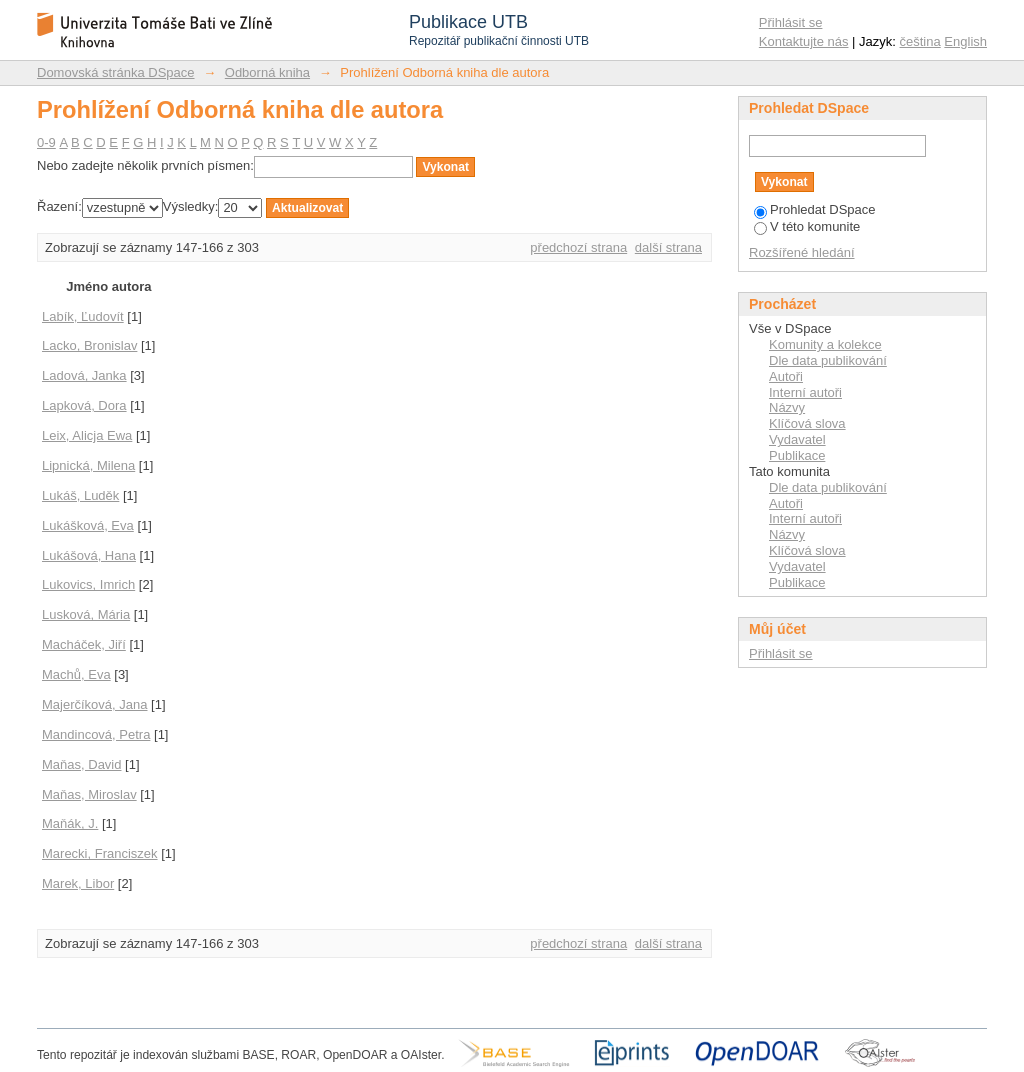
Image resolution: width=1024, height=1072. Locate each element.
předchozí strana (578, 247)
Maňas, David (81, 764)
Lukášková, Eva (88, 525)
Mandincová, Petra (96, 734)
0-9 (46, 142)
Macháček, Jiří (84, 644)
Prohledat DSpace (815, 209)
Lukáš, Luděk (80, 495)
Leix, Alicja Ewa (87, 435)
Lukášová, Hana (89, 555)
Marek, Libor (78, 883)
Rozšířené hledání (802, 252)
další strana (668, 247)
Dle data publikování (828, 360)
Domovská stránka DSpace (116, 72)
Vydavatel (797, 439)
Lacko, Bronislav (89, 345)
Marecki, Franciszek (100, 853)
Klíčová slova (807, 423)
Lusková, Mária (86, 614)
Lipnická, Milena (88, 465)
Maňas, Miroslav (89, 794)
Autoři (786, 376)
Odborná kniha (267, 72)
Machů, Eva (76, 674)
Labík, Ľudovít (83, 316)
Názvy (787, 407)
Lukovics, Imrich (88, 584)
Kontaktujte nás (804, 41)
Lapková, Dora (84, 405)
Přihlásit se (791, 22)
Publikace (797, 455)
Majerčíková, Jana (95, 704)
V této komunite (807, 226)
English (965, 41)
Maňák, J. (70, 823)
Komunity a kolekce (825, 344)
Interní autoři (805, 392)
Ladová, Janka (84, 375)
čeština (920, 41)
